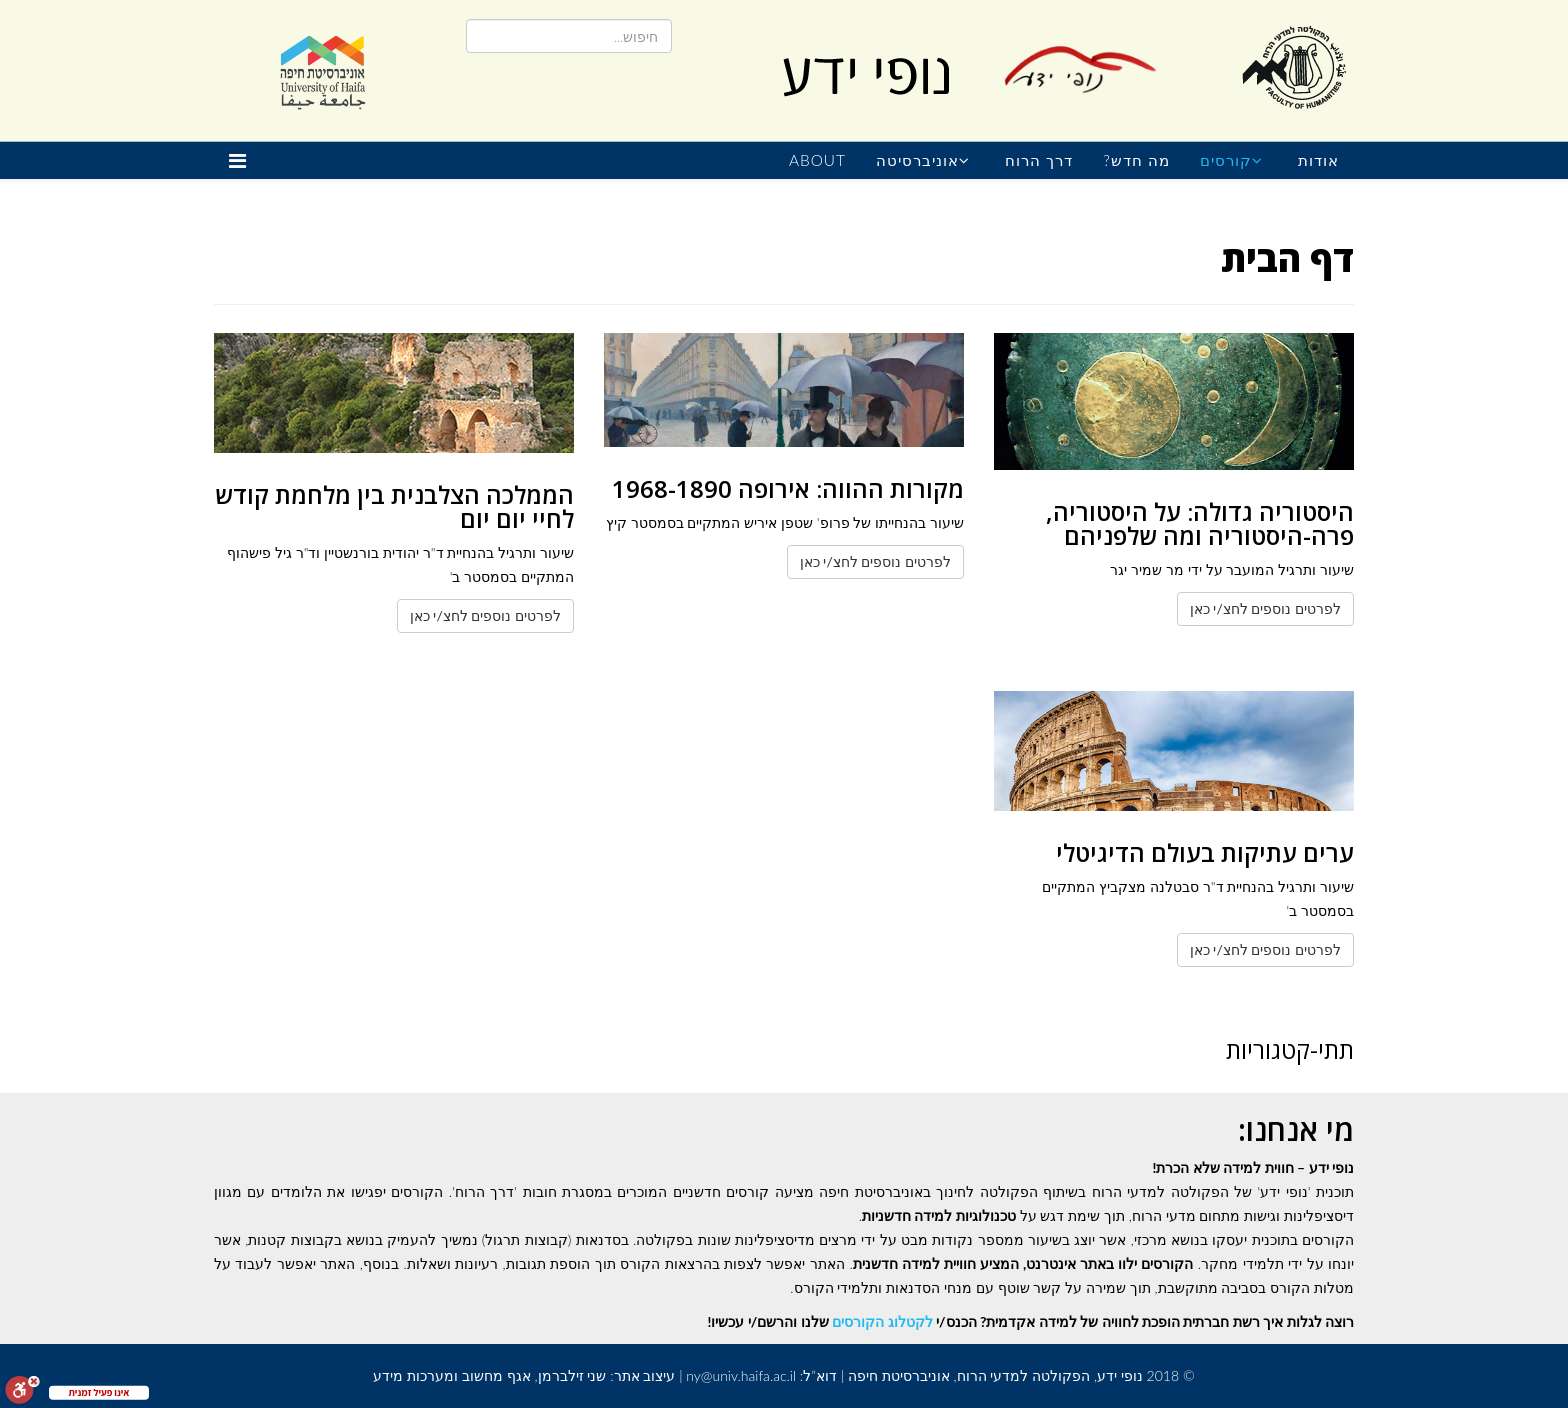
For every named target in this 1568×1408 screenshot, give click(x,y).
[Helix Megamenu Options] (242, 160)
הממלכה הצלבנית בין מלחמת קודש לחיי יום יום (394, 506)
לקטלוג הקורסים (882, 1321)
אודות (1318, 160)
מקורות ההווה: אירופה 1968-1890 (788, 488)
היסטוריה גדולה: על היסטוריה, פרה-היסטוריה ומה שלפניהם (1200, 523)
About (817, 160)
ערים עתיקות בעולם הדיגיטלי (1205, 852)
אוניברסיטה (917, 160)
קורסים (1226, 160)
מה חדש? (1136, 160)
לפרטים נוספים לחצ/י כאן (1265, 608)
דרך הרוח (1039, 160)
